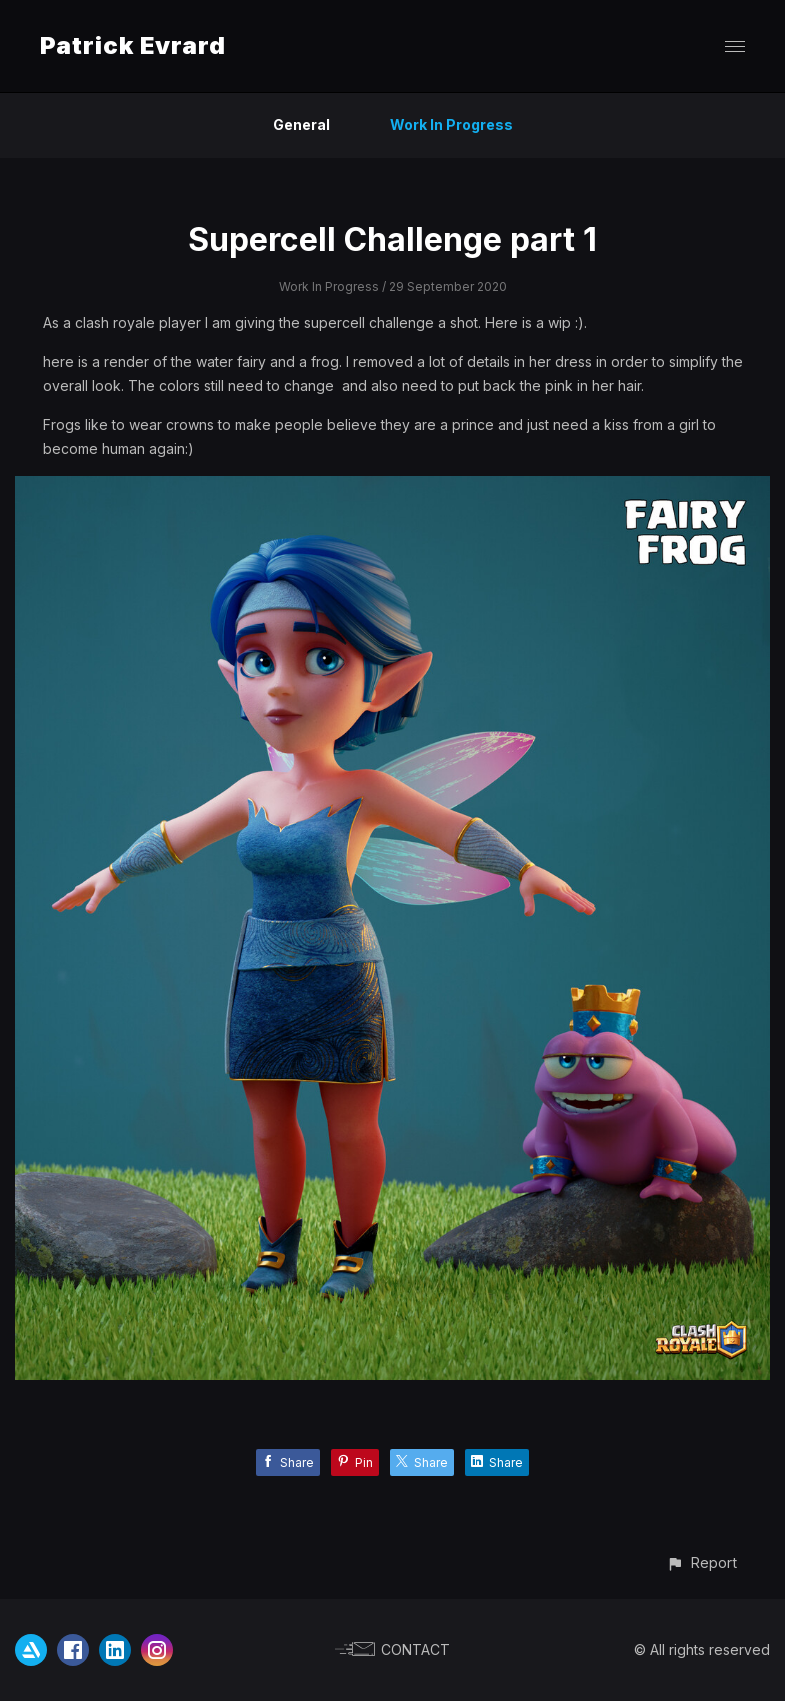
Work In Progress (451, 124)
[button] (701, 1562)
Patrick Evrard (133, 45)
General (301, 124)
